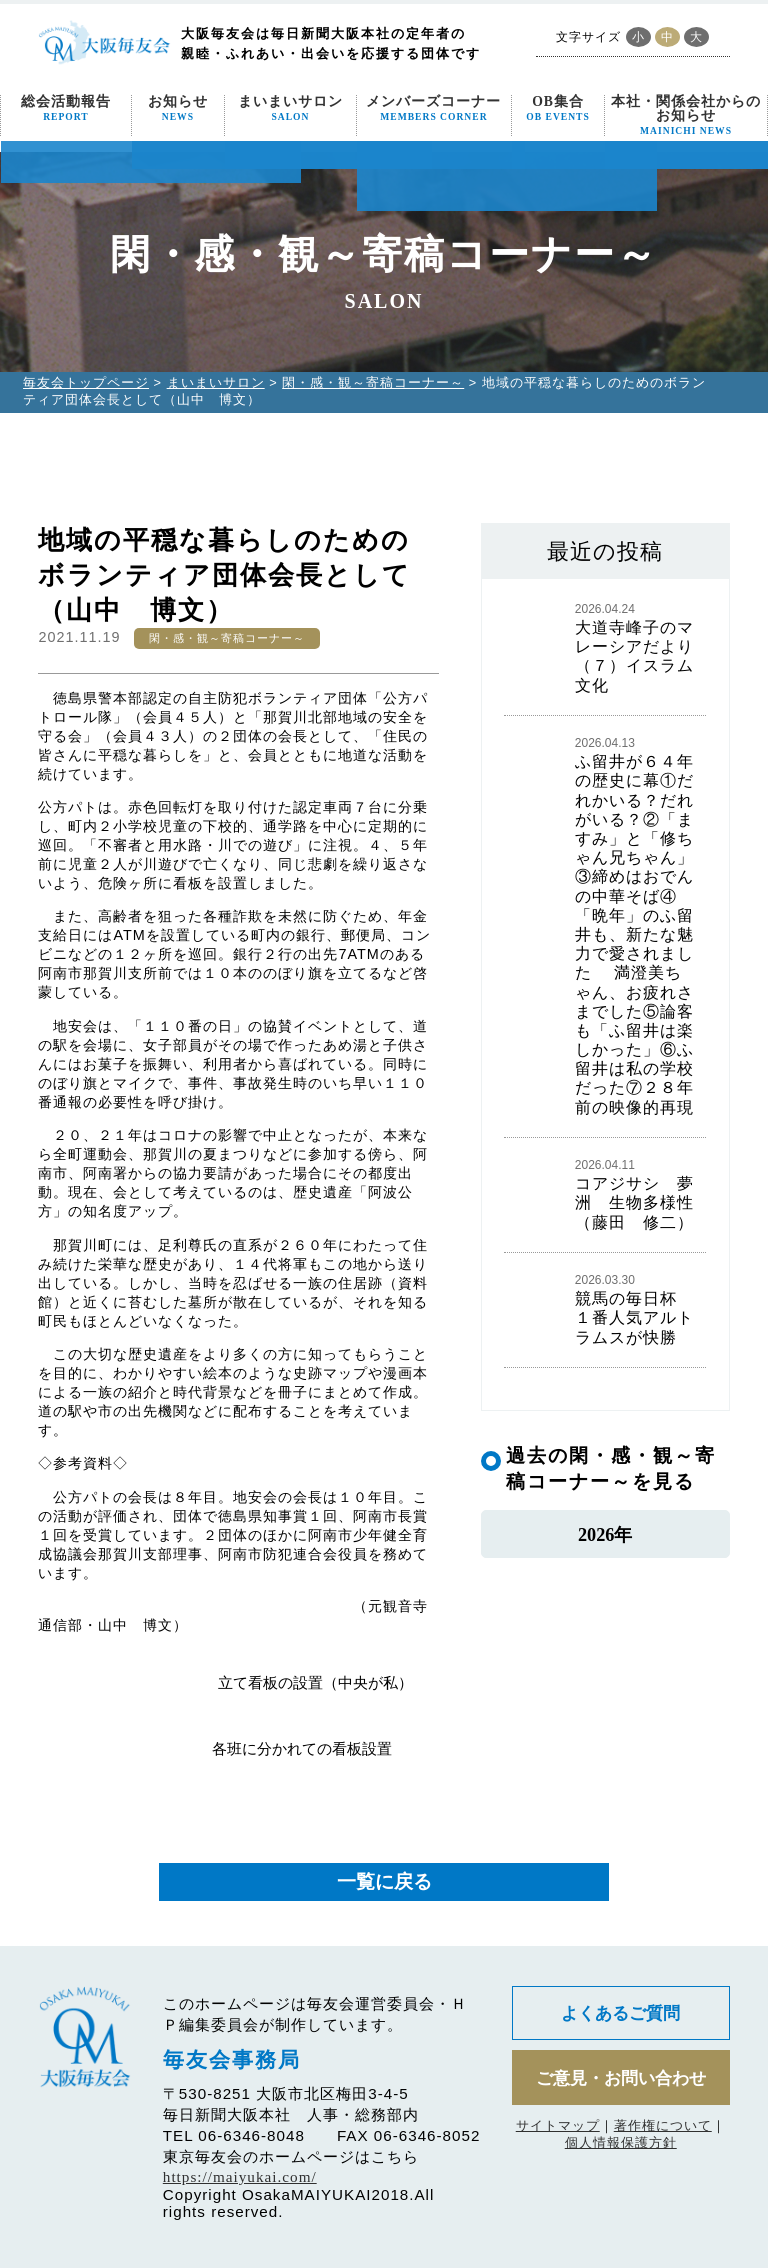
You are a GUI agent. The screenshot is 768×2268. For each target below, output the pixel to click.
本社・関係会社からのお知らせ (686, 115)
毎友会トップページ (86, 382)
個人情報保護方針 (621, 2145)
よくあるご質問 (621, 2014)
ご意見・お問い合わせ (621, 2080)
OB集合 (557, 108)
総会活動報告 (66, 108)
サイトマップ (558, 2128)
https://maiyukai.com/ (240, 2176)
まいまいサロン (290, 108)
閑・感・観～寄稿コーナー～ (373, 382)
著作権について (663, 2128)
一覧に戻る (384, 1881)
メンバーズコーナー (433, 108)
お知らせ (178, 108)
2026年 (604, 1536)
